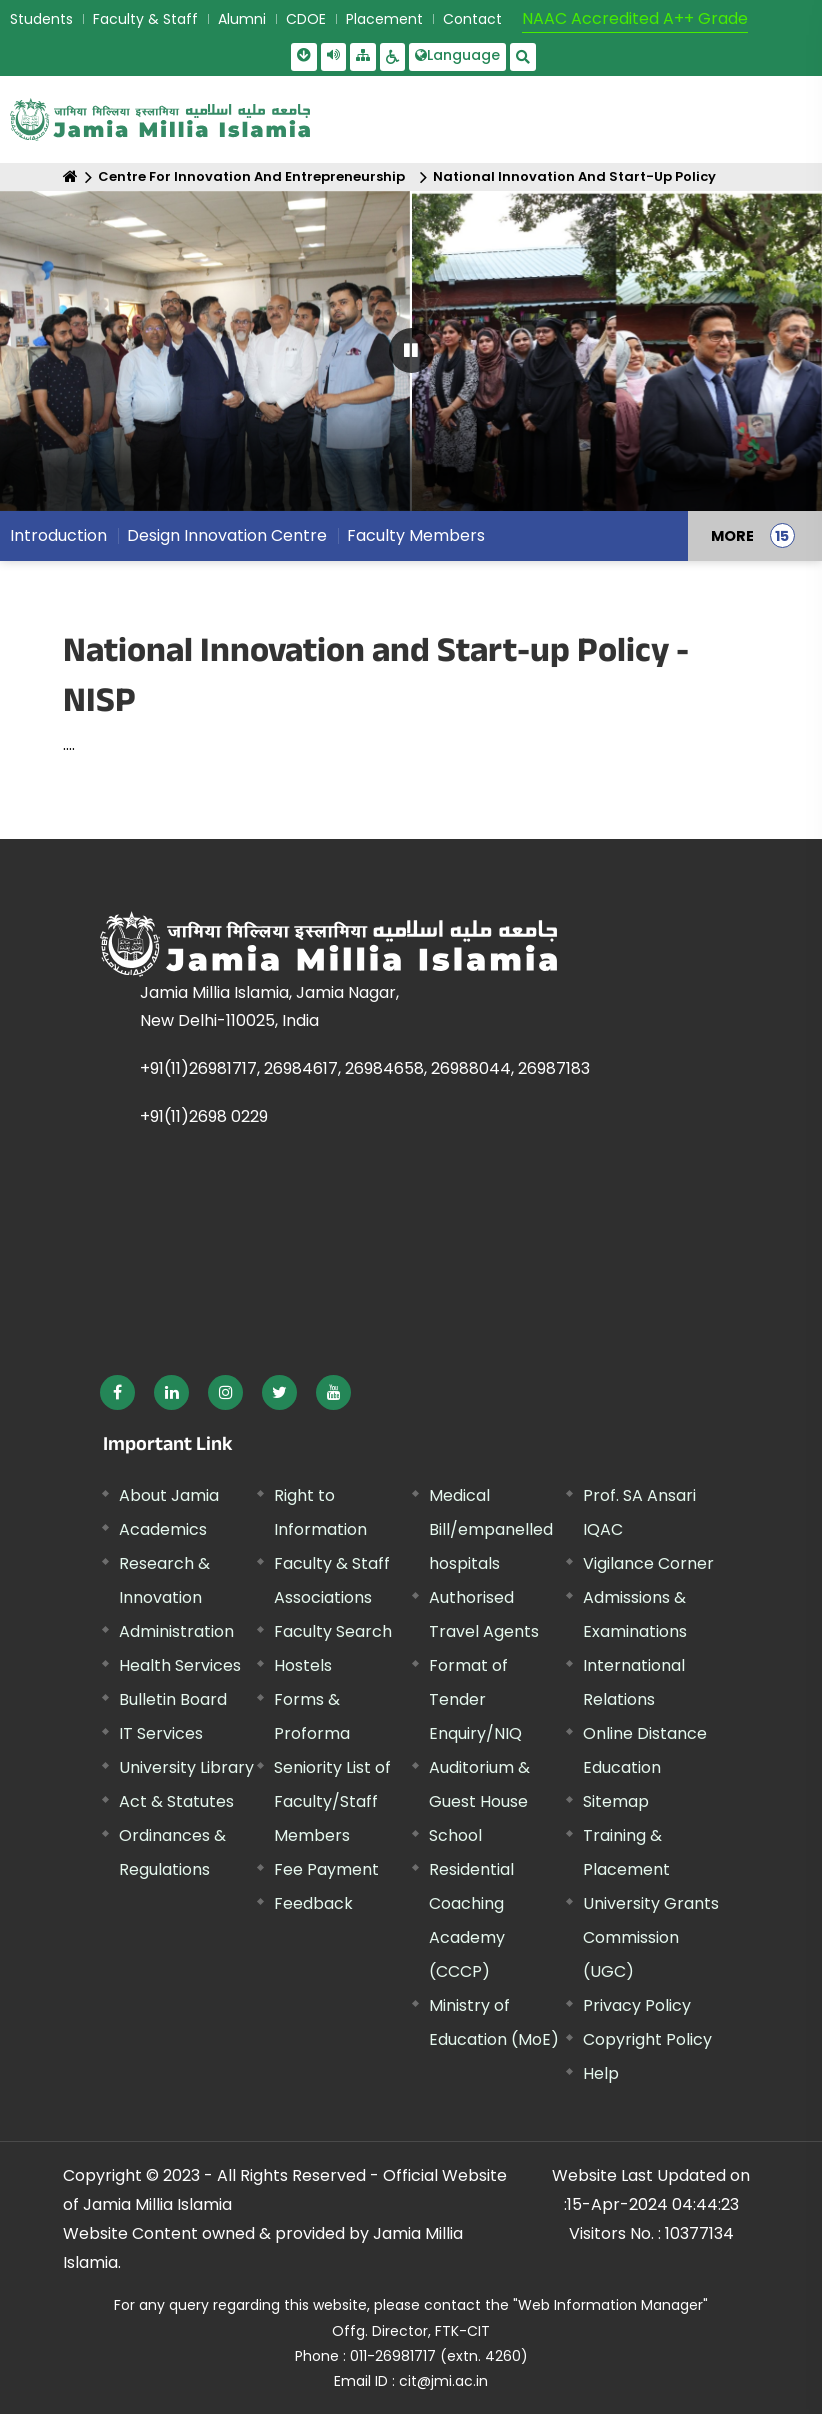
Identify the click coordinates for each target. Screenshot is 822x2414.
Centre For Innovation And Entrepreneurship (251, 176)
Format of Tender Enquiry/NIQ (475, 1699)
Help (601, 2073)
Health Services (180, 1665)
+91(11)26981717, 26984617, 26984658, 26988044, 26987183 (365, 1068)
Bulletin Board (173, 1699)
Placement (384, 19)
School (455, 1835)
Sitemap (616, 1801)
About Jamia (169, 1495)
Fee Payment (326, 1869)
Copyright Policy (647, 2039)
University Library (186, 1767)
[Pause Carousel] (411, 350)
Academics (163, 1529)
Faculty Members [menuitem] (416, 535)
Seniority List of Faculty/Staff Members (332, 1801)
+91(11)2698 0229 (204, 1116)
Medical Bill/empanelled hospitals (491, 1529)
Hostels (303, 1665)
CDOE (306, 19)
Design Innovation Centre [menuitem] (227, 535)
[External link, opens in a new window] (117, 1392)
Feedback (313, 1903)
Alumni (242, 19)
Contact (472, 19)
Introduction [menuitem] (58, 535)
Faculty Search (333, 1631)
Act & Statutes (176, 1801)
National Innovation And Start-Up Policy (574, 176)
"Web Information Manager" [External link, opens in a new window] (610, 2305)
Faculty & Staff (145, 19)
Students (41, 19)
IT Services (161, 1733)
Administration (176, 1631)
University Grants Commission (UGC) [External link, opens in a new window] (651, 1937)
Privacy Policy (637, 2005)
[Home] (70, 176)
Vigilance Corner (648, 1563)
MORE (732, 536)
